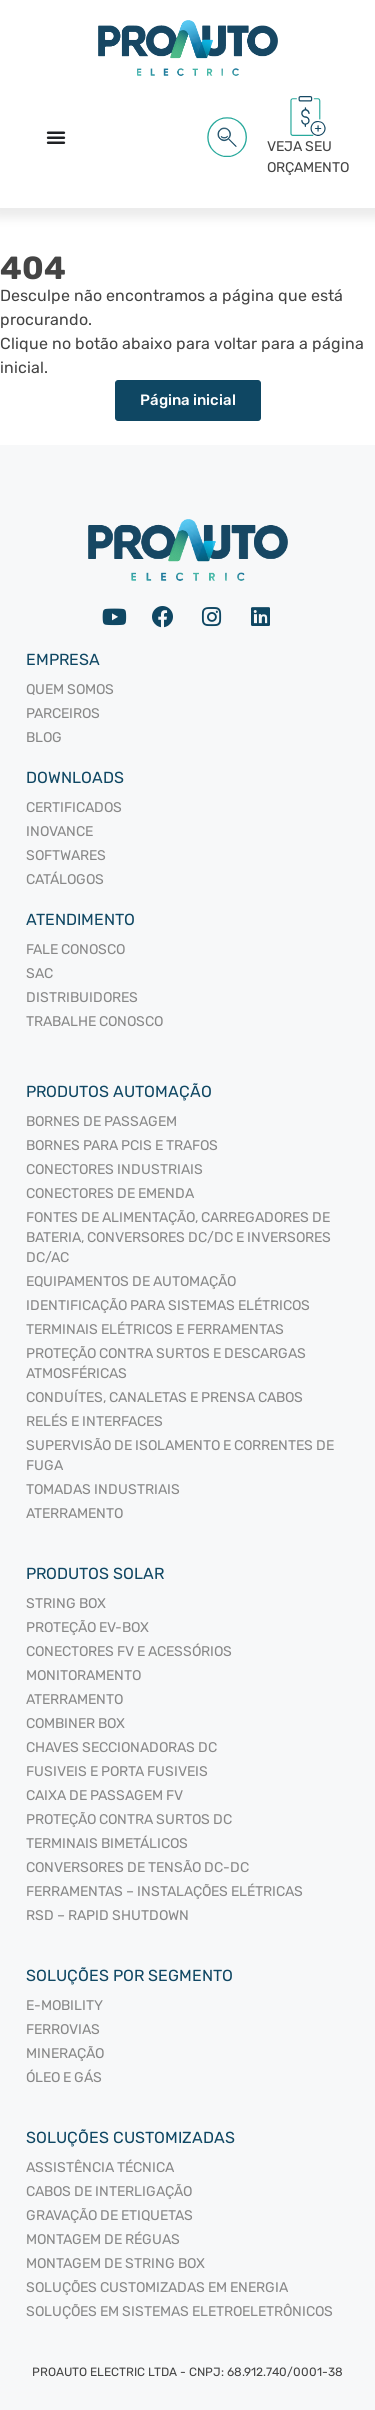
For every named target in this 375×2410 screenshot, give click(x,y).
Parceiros (63, 713)
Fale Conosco (75, 949)
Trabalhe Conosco (94, 1021)
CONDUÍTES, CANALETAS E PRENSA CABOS (164, 1397)
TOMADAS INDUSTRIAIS (103, 1489)
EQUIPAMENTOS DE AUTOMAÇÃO (131, 1281)
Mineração (65, 2053)
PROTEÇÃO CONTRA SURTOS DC (129, 1819)
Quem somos (70, 689)
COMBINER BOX (75, 1723)
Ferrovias (63, 2029)
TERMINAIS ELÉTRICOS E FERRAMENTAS (155, 1329)
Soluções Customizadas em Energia (157, 2287)
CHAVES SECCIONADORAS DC (121, 1747)
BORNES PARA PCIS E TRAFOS (122, 1145)
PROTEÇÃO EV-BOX (87, 1627)
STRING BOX (66, 1603)
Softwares (66, 855)
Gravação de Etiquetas (109, 2215)
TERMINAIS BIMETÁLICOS (107, 1843)
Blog (44, 737)
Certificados (74, 807)
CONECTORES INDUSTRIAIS (114, 1169)
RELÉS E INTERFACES (94, 1421)
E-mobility (64, 2005)
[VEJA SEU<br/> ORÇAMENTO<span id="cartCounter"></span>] (308, 116)
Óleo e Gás (64, 2077)
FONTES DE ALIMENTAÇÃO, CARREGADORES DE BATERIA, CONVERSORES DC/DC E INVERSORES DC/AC (178, 1237)
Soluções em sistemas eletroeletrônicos (179, 2311)
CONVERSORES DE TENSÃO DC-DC (137, 1867)
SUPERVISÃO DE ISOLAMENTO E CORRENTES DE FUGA (180, 1455)
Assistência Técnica (100, 2167)
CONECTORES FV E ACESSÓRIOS (129, 1651)
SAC (39, 973)
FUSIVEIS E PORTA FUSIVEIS (117, 1771)
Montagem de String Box (115, 2263)
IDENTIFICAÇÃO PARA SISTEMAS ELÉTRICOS (168, 1305)
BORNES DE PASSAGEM (101, 1121)
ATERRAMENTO (74, 1513)
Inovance (59, 831)
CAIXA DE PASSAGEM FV (104, 1795)
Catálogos (65, 879)
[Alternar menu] (56, 137)
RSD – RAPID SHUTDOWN (107, 1915)
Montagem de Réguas (103, 2239)
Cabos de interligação (109, 2191)
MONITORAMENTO (83, 1675)
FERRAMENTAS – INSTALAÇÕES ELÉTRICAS (164, 1891)
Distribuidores (82, 997)
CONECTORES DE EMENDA (110, 1193)
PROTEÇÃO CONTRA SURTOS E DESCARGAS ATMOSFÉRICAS (166, 1363)
